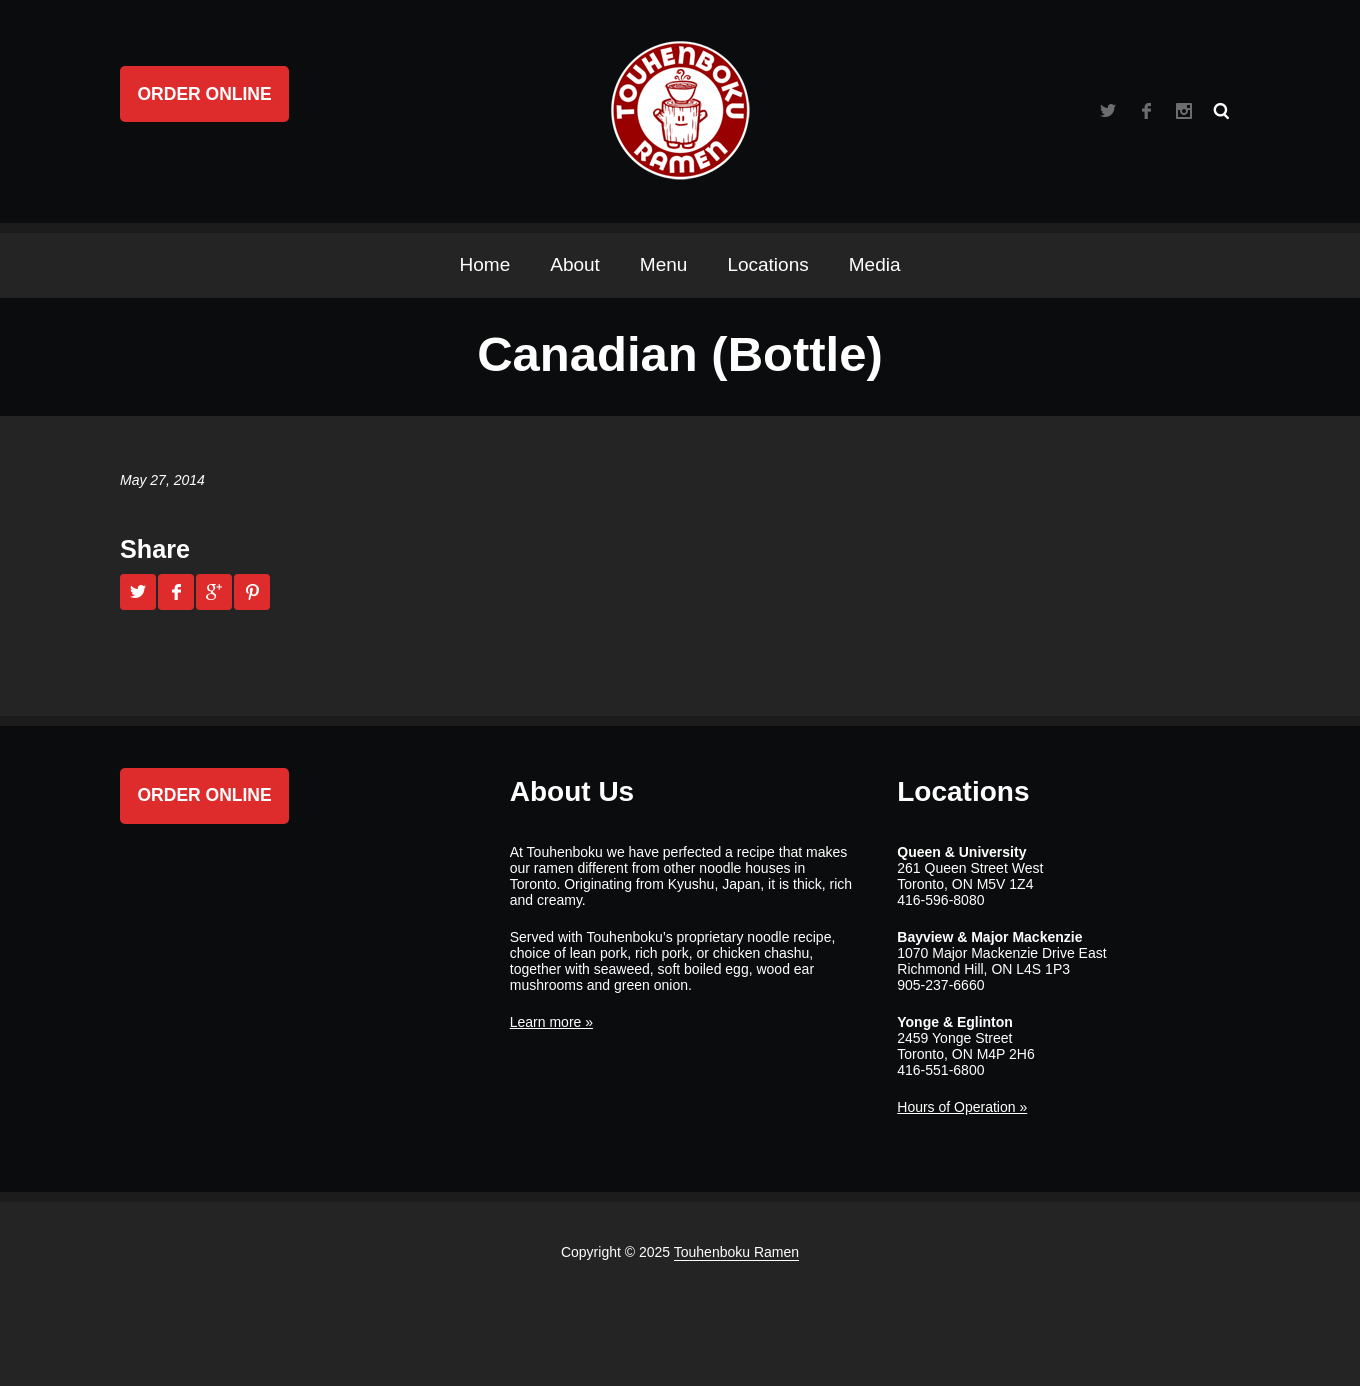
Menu (664, 264)
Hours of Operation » (962, 1107)
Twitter (1108, 111)
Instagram (1184, 111)
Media (875, 264)
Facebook (1146, 111)
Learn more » (551, 1022)
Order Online (205, 94)
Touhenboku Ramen (736, 1252)
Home (485, 264)
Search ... (1222, 111)
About (575, 264)
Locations (767, 264)
